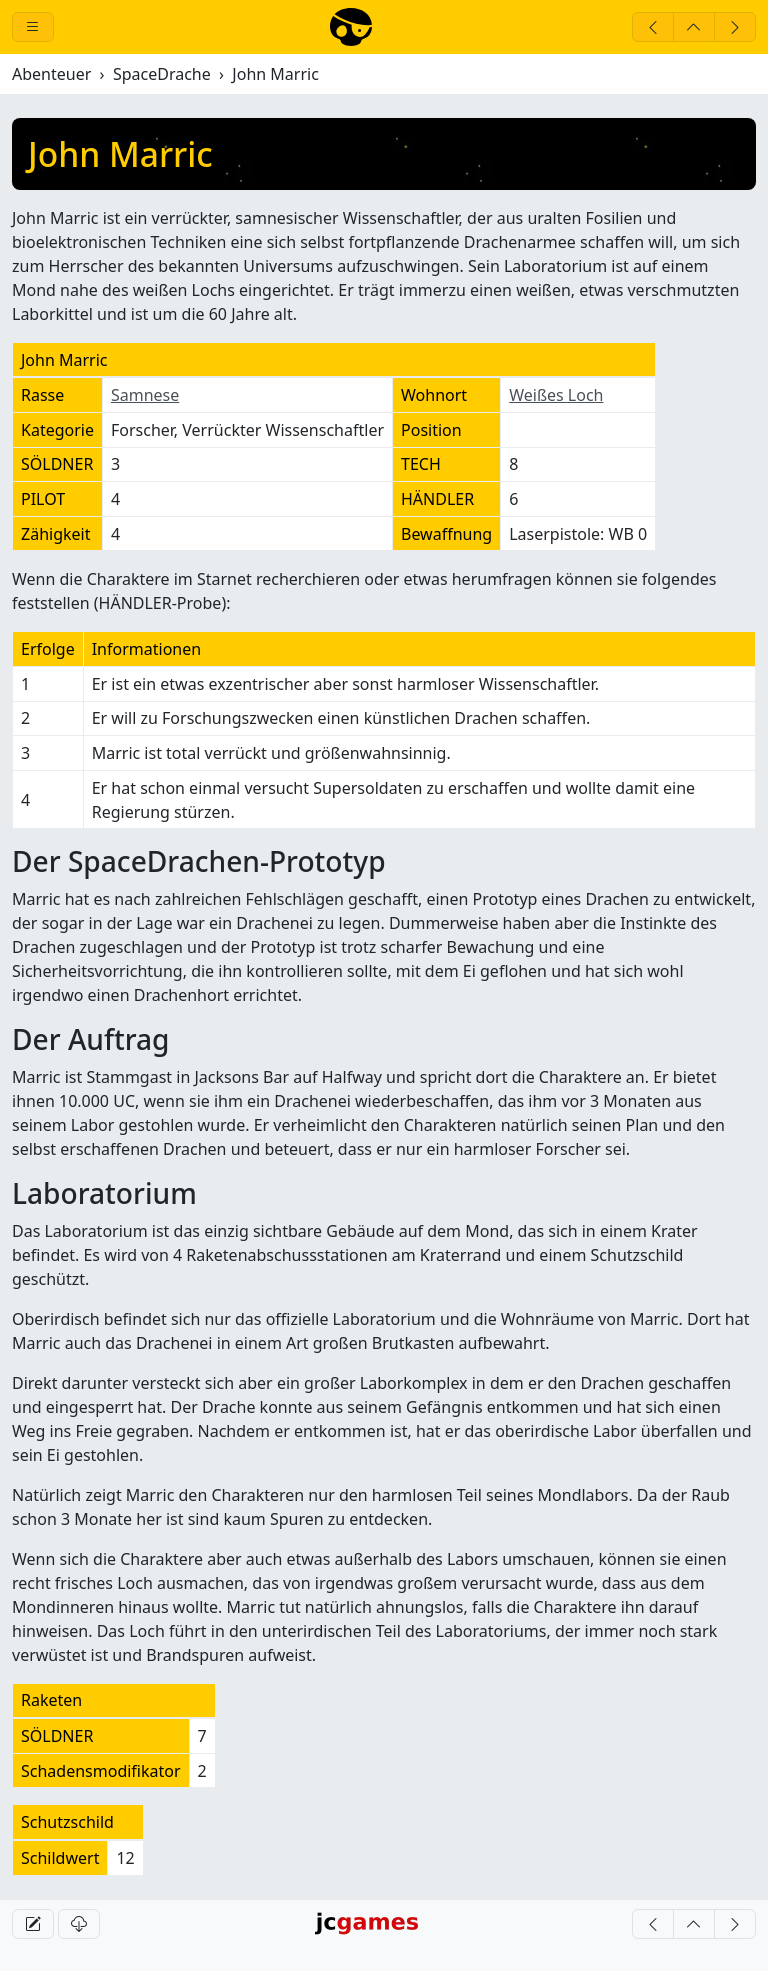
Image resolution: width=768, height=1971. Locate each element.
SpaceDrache (162, 74)
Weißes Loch (556, 395)
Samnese (145, 395)
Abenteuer (51, 74)
